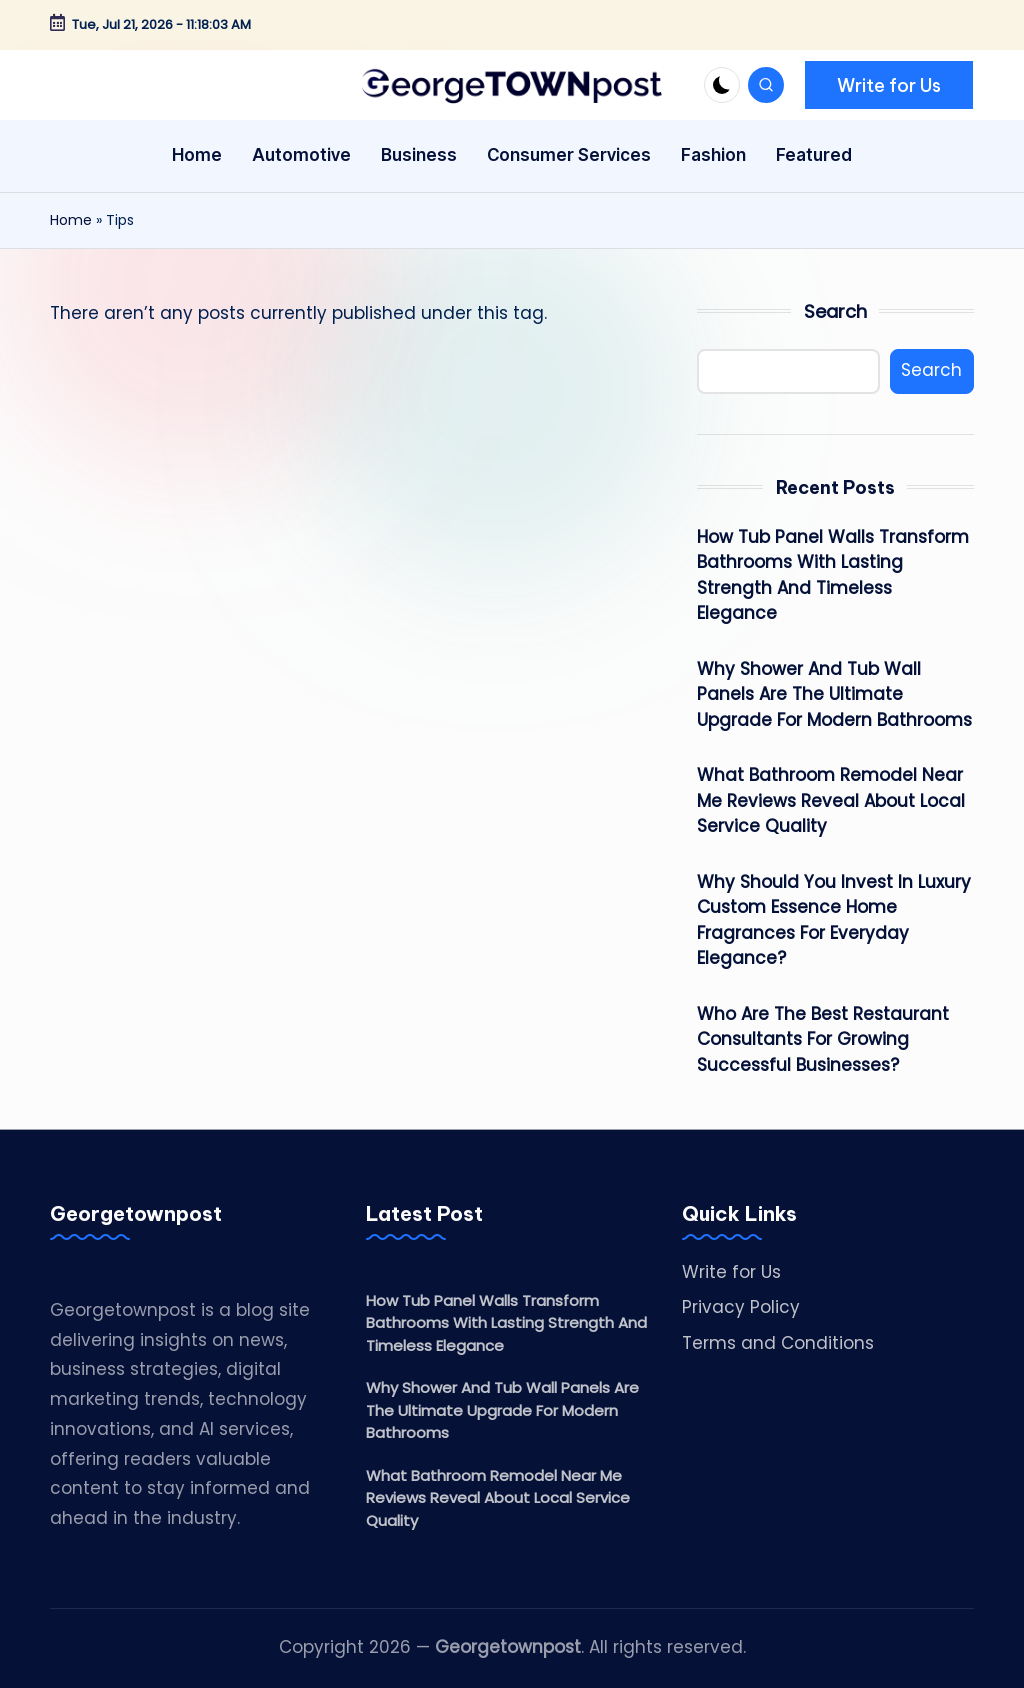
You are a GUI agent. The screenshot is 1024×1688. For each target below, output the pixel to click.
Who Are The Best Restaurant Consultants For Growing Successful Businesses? (823, 1039)
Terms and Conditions (778, 1343)
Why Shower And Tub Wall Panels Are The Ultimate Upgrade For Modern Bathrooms (834, 694)
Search (835, 311)
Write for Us (731, 1272)
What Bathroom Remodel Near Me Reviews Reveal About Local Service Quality (831, 800)
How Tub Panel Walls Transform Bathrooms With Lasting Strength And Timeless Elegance (833, 575)
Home (71, 220)
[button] (889, 85)
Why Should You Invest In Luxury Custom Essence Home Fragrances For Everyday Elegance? (834, 920)
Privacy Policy (741, 1307)
